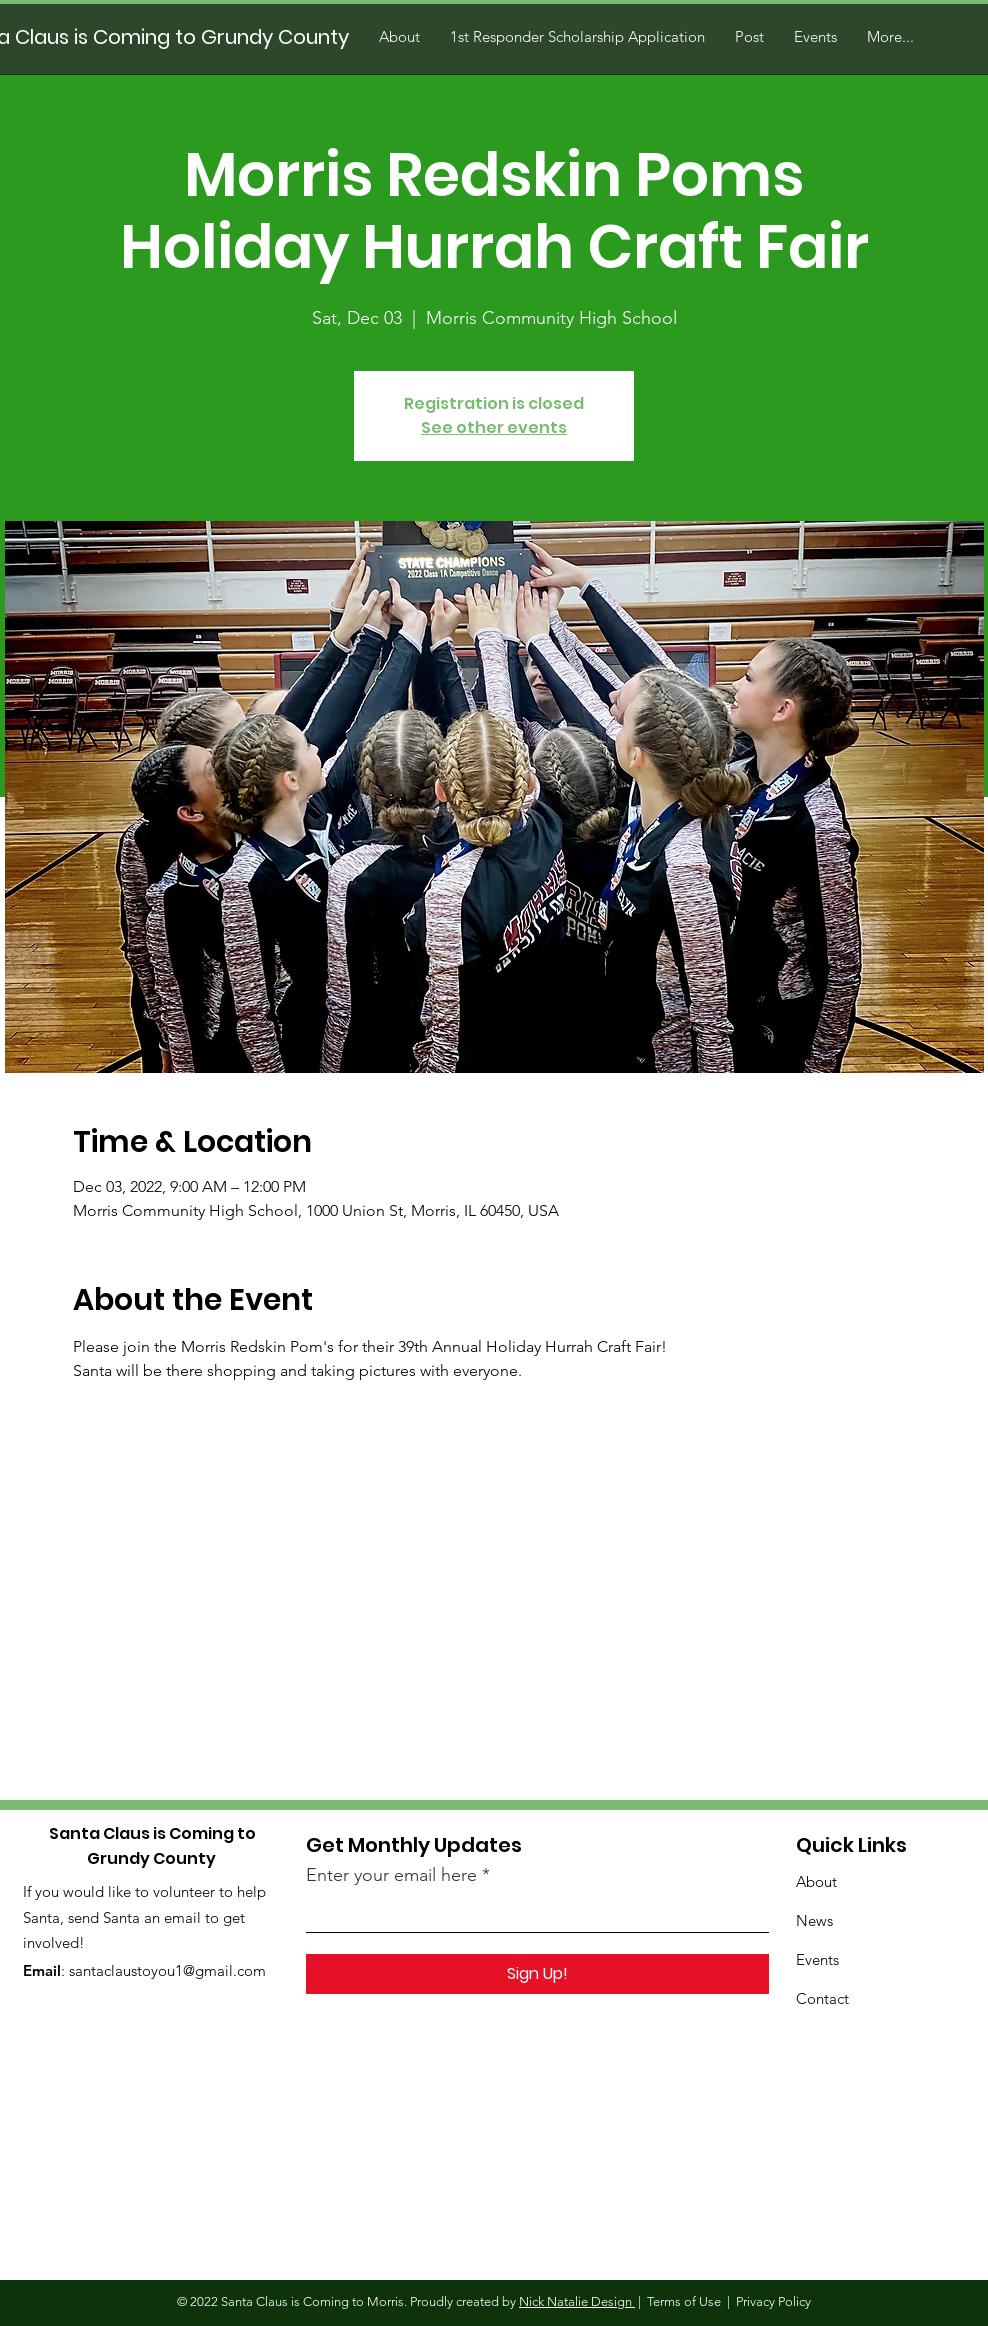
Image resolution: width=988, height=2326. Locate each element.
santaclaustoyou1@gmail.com (167, 1970)
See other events (494, 427)
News (814, 1920)
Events (817, 1959)
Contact (822, 1998)
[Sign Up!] (537, 1974)
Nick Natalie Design (577, 2301)
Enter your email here (391, 1875)
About (816, 1881)
